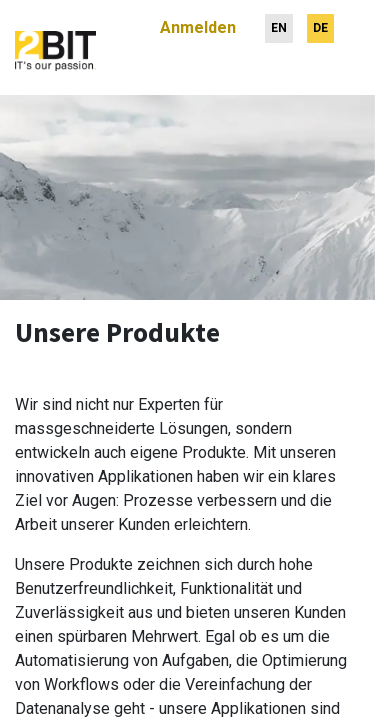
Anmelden (198, 19)
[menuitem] (279, 20)
